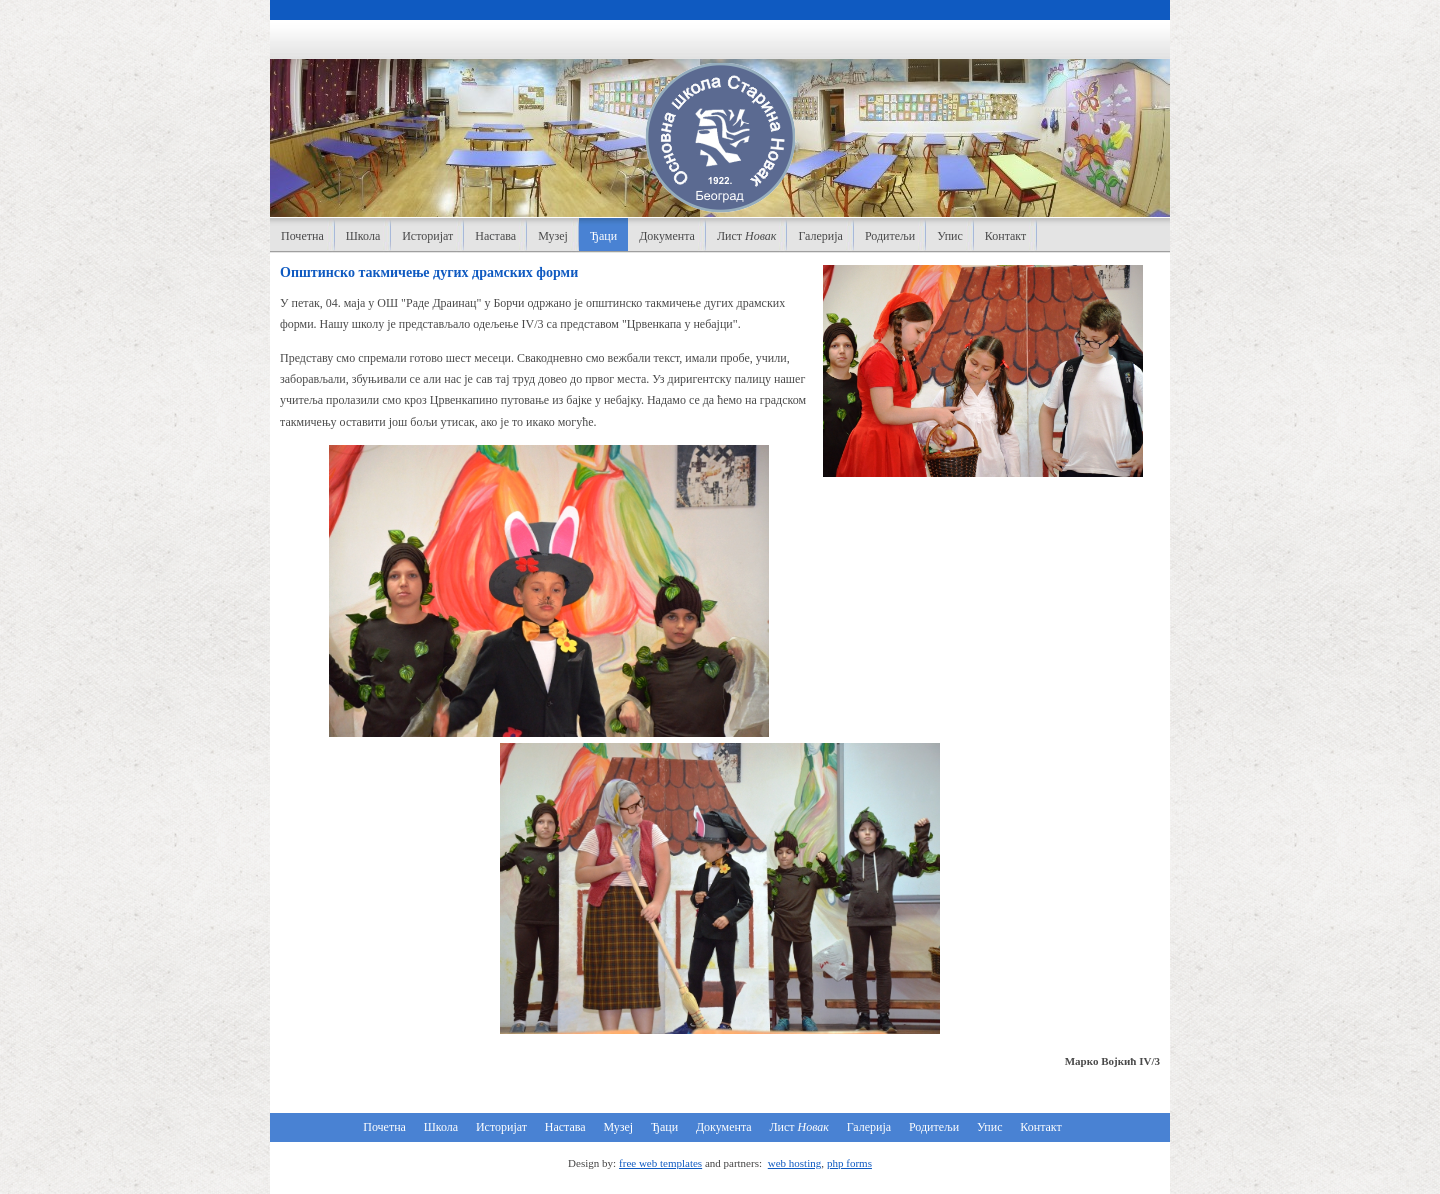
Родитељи (890, 236)
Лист (747, 236)
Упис (950, 236)
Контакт (1005, 236)
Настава (495, 236)
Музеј (553, 236)
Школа (363, 236)
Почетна (302, 236)
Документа (667, 236)
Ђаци (603, 236)
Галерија (820, 236)
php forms (849, 1163)
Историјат (427, 236)
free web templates (660, 1163)
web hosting (794, 1163)
